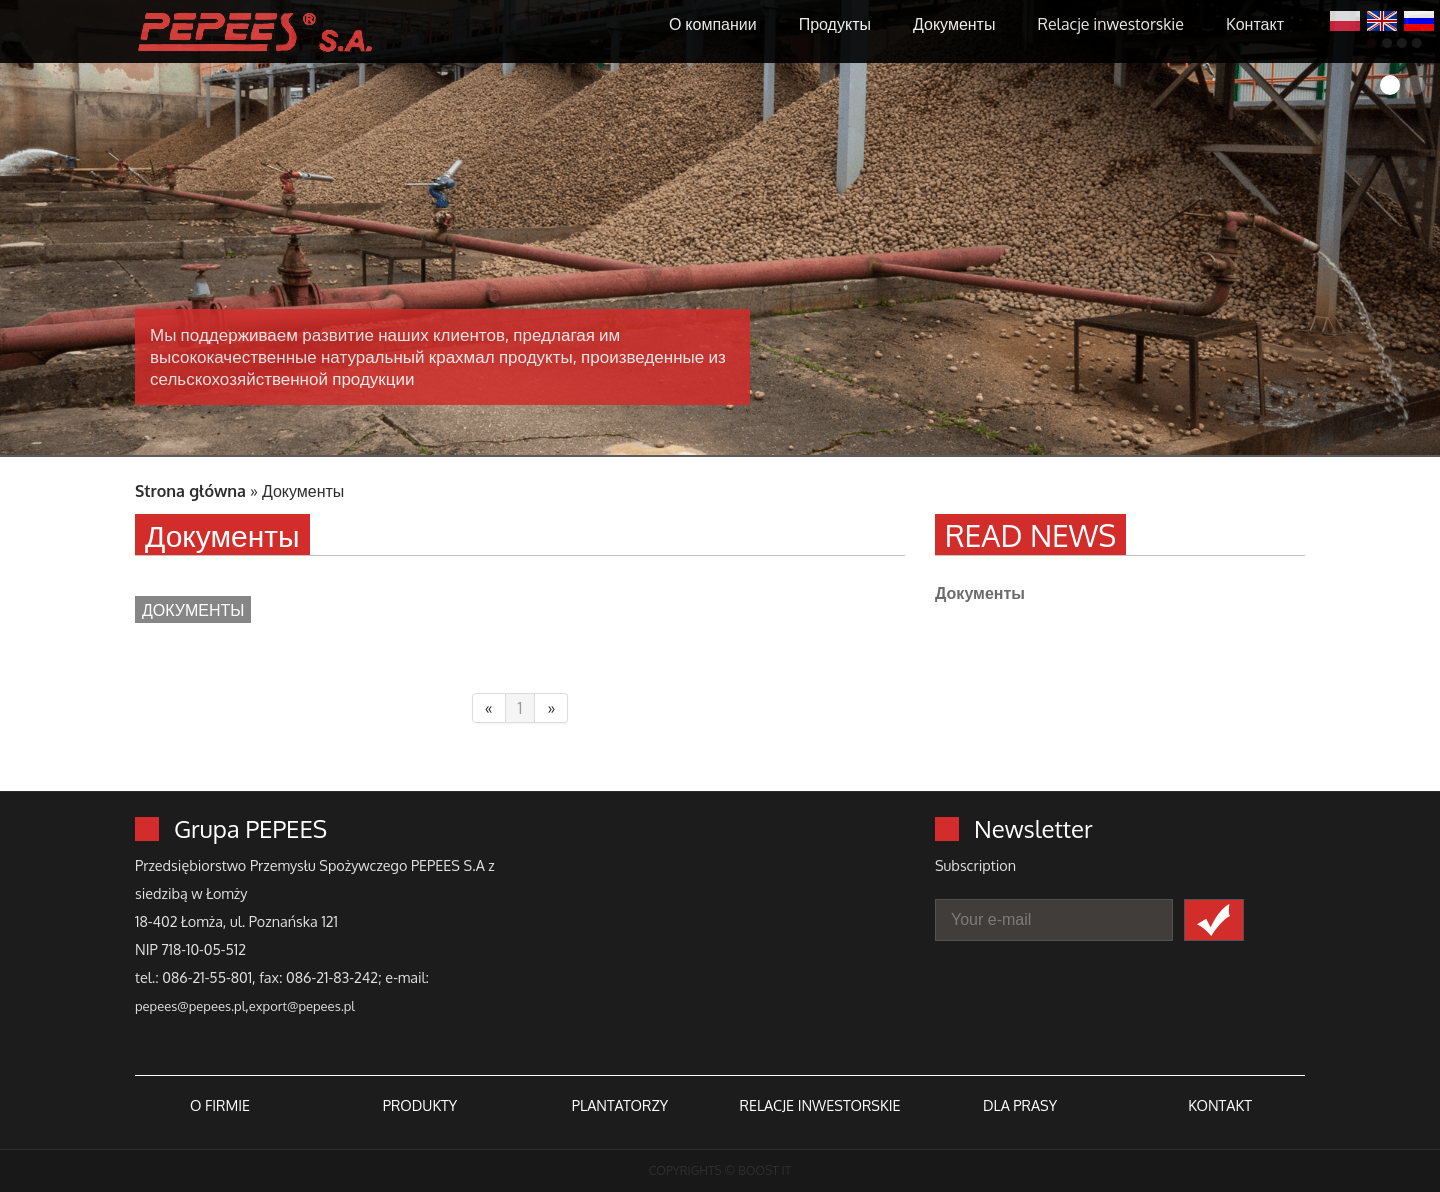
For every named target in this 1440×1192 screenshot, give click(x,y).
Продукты (835, 24)
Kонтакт (1255, 24)
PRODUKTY (420, 1105)
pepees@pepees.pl (190, 1006)
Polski (1345, 19)
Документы (954, 24)
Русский (1419, 19)
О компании (713, 24)
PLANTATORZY (620, 1105)
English (1382, 19)
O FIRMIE (220, 1105)
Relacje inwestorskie (1110, 24)
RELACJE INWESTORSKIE (819, 1105)
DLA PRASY (1020, 1105)
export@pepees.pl (302, 1006)
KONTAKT (1220, 1105)
